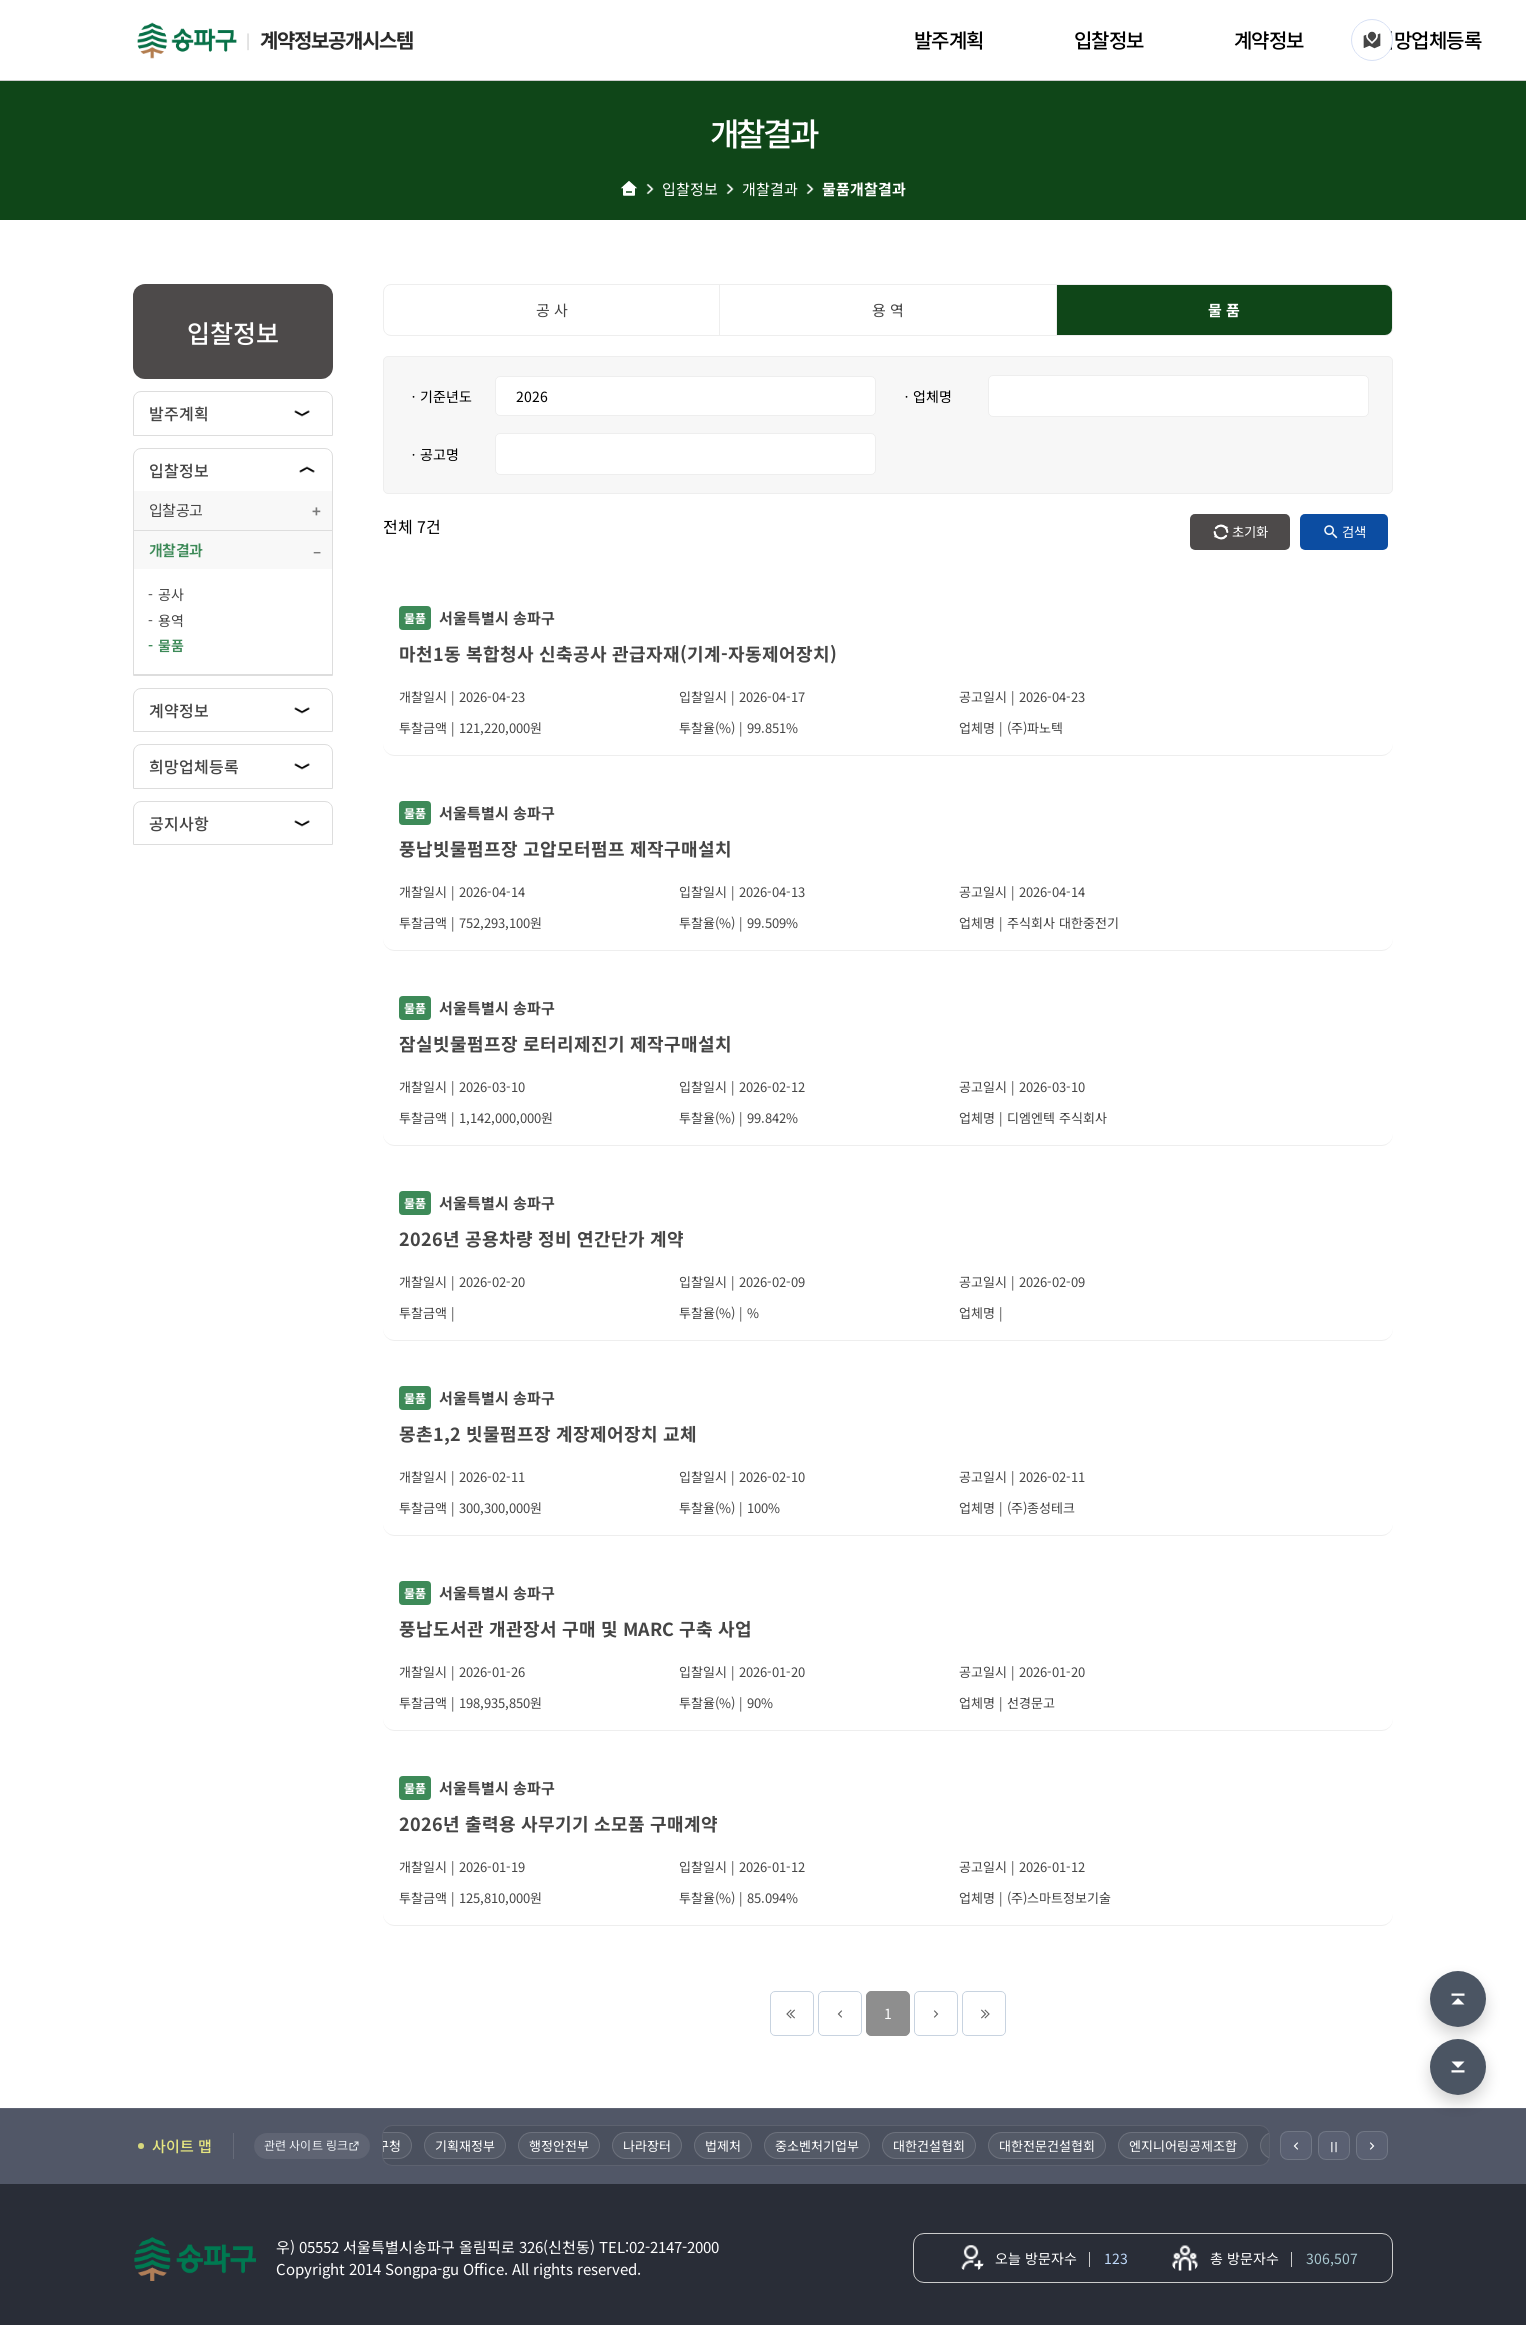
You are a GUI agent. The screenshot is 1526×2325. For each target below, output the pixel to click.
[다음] (1372, 2145)
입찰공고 (175, 509)
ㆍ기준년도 (439, 396)
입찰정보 (1109, 39)
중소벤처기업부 (829, 2145)
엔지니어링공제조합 (1195, 2145)
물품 (171, 645)
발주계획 (949, 39)
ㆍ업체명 (926, 396)
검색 (1354, 531)
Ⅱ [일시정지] (1334, 2146)
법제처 (735, 2145)
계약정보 (1269, 39)
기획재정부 (477, 2145)
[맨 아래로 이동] (1458, 2067)
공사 (171, 594)
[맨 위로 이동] (1458, 1999)
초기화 (1250, 531)
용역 (171, 620)
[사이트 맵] (1372, 40)
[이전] (1296, 2145)
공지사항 (179, 823)
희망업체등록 (1428, 39)
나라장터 (659, 2145)
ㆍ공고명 (433, 454)
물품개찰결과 (864, 188)
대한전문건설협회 (1059, 2145)
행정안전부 (571, 2145)
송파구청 (389, 2145)
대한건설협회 (941, 2145)
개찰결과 (770, 188)
